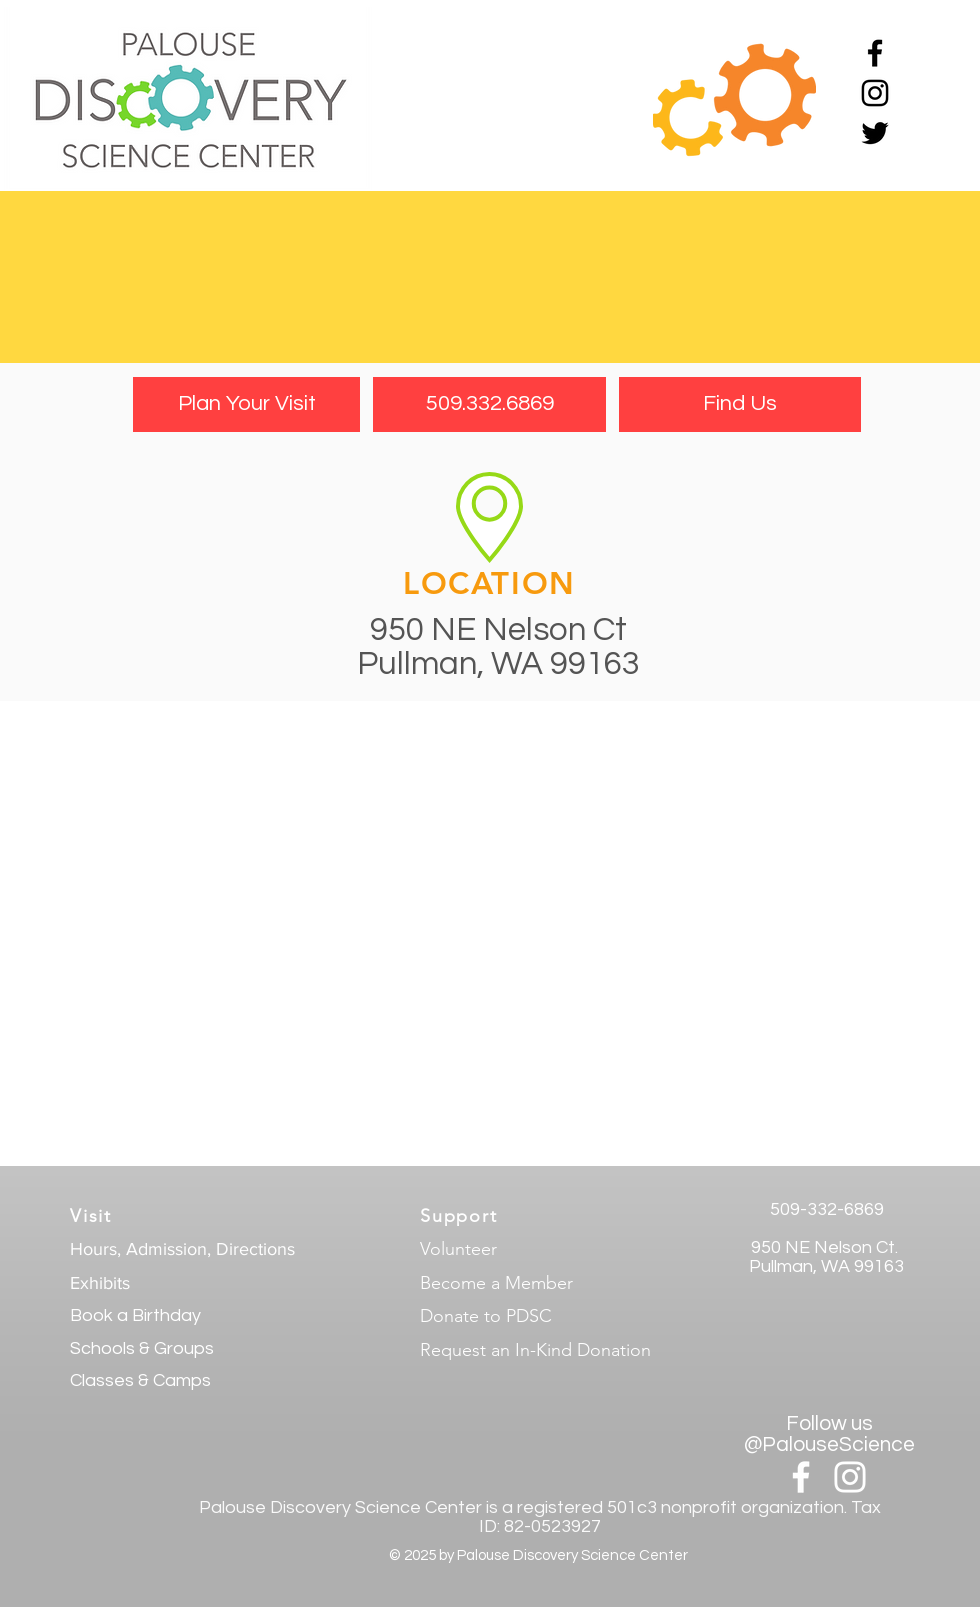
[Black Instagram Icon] (875, 93)
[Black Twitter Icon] (875, 133)
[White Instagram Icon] (850, 1477)
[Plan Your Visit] (246, 404)
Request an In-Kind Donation (535, 1350)
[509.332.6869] (489, 404)
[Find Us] (740, 404)
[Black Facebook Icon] (875, 53)
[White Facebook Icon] (801, 1477)
